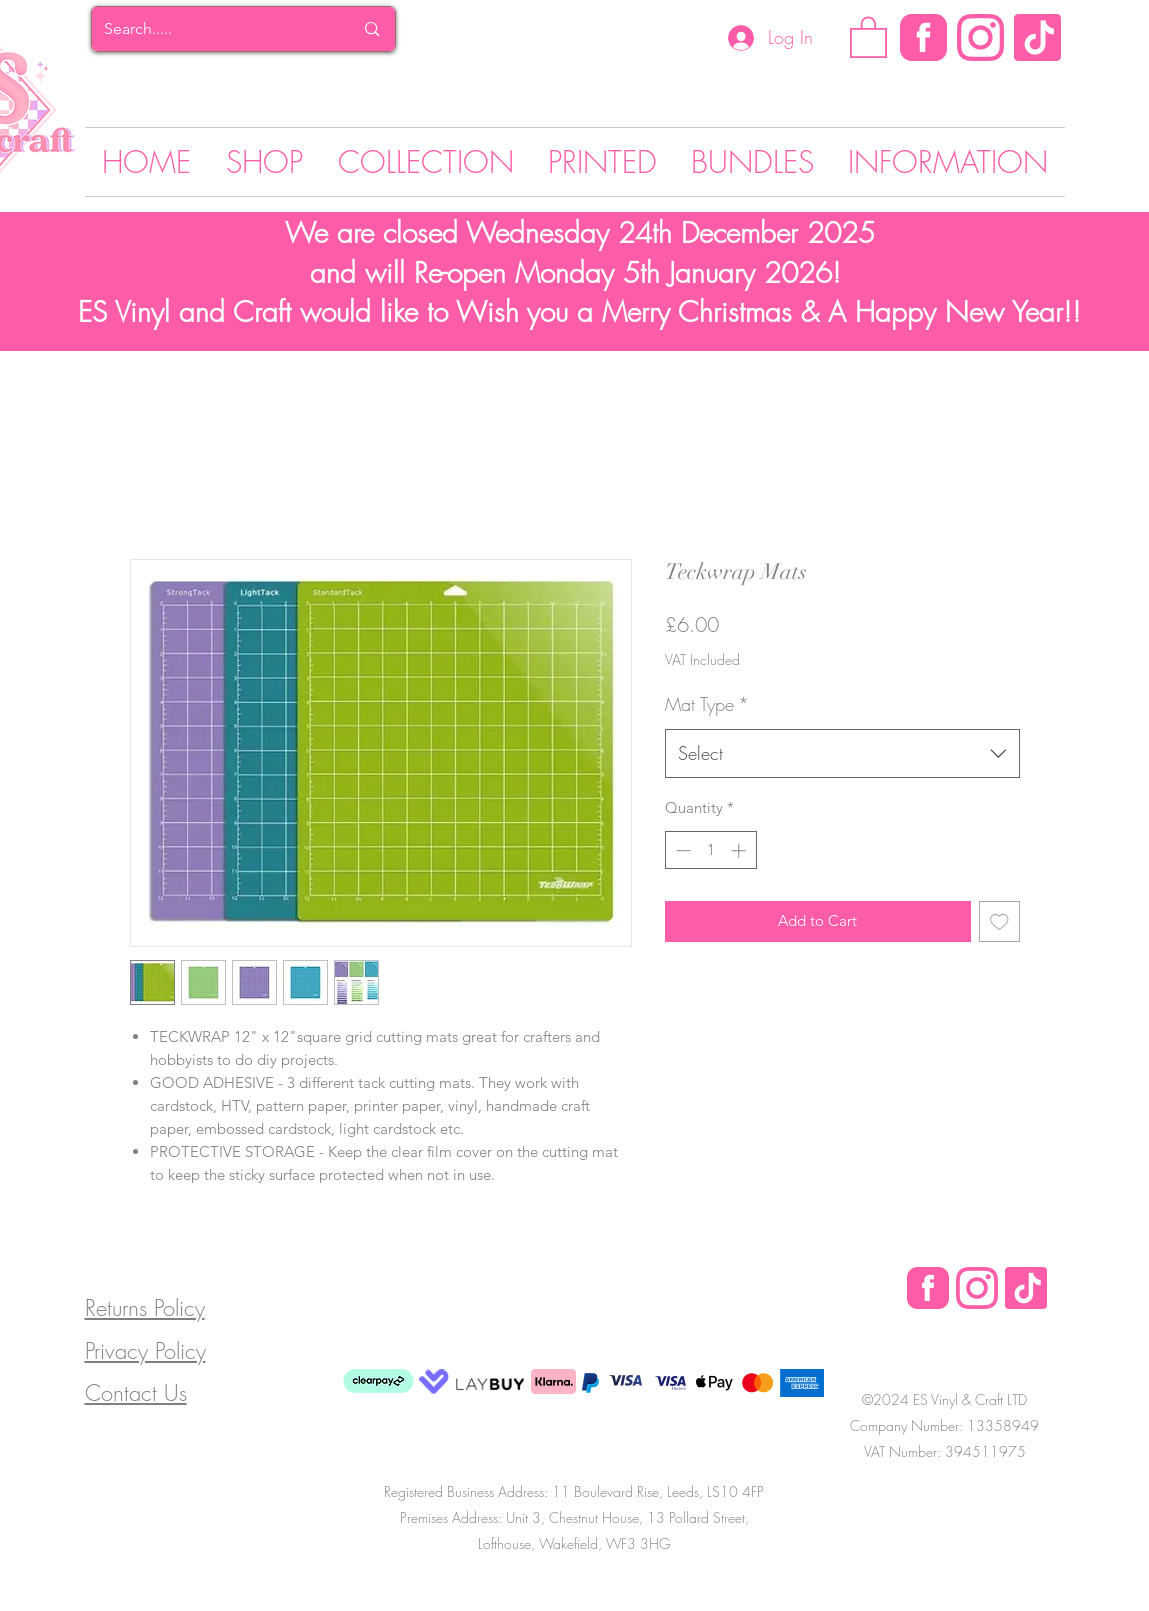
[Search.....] (214, 29)
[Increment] (740, 850)
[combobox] (842, 754)
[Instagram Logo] (980, 37)
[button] (868, 36)
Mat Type (707, 704)
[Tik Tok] (1037, 37)
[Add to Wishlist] (999, 921)
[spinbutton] (710, 850)
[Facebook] (923, 37)
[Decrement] (681, 850)
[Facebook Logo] (928, 1288)
